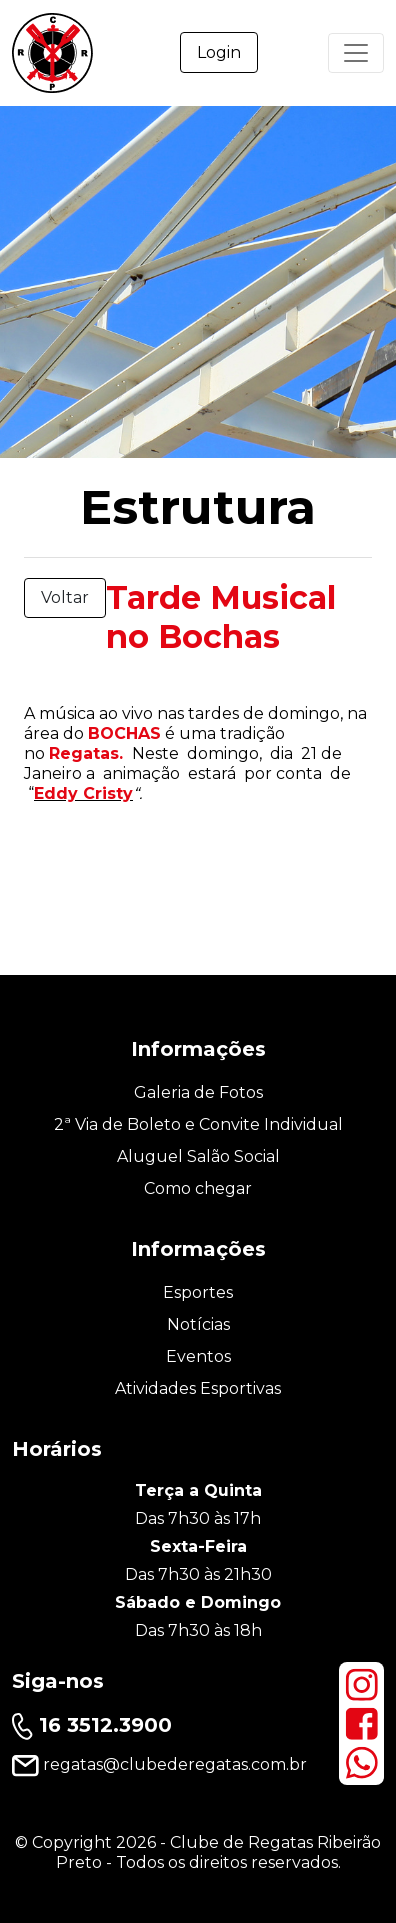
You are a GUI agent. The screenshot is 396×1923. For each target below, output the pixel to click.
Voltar (65, 597)
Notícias (198, 1324)
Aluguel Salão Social (198, 1156)
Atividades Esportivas (198, 1388)
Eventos (198, 1356)
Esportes (198, 1292)
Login (219, 52)
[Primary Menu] (356, 53)
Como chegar (198, 1188)
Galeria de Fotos (198, 1092)
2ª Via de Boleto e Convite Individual (198, 1124)
